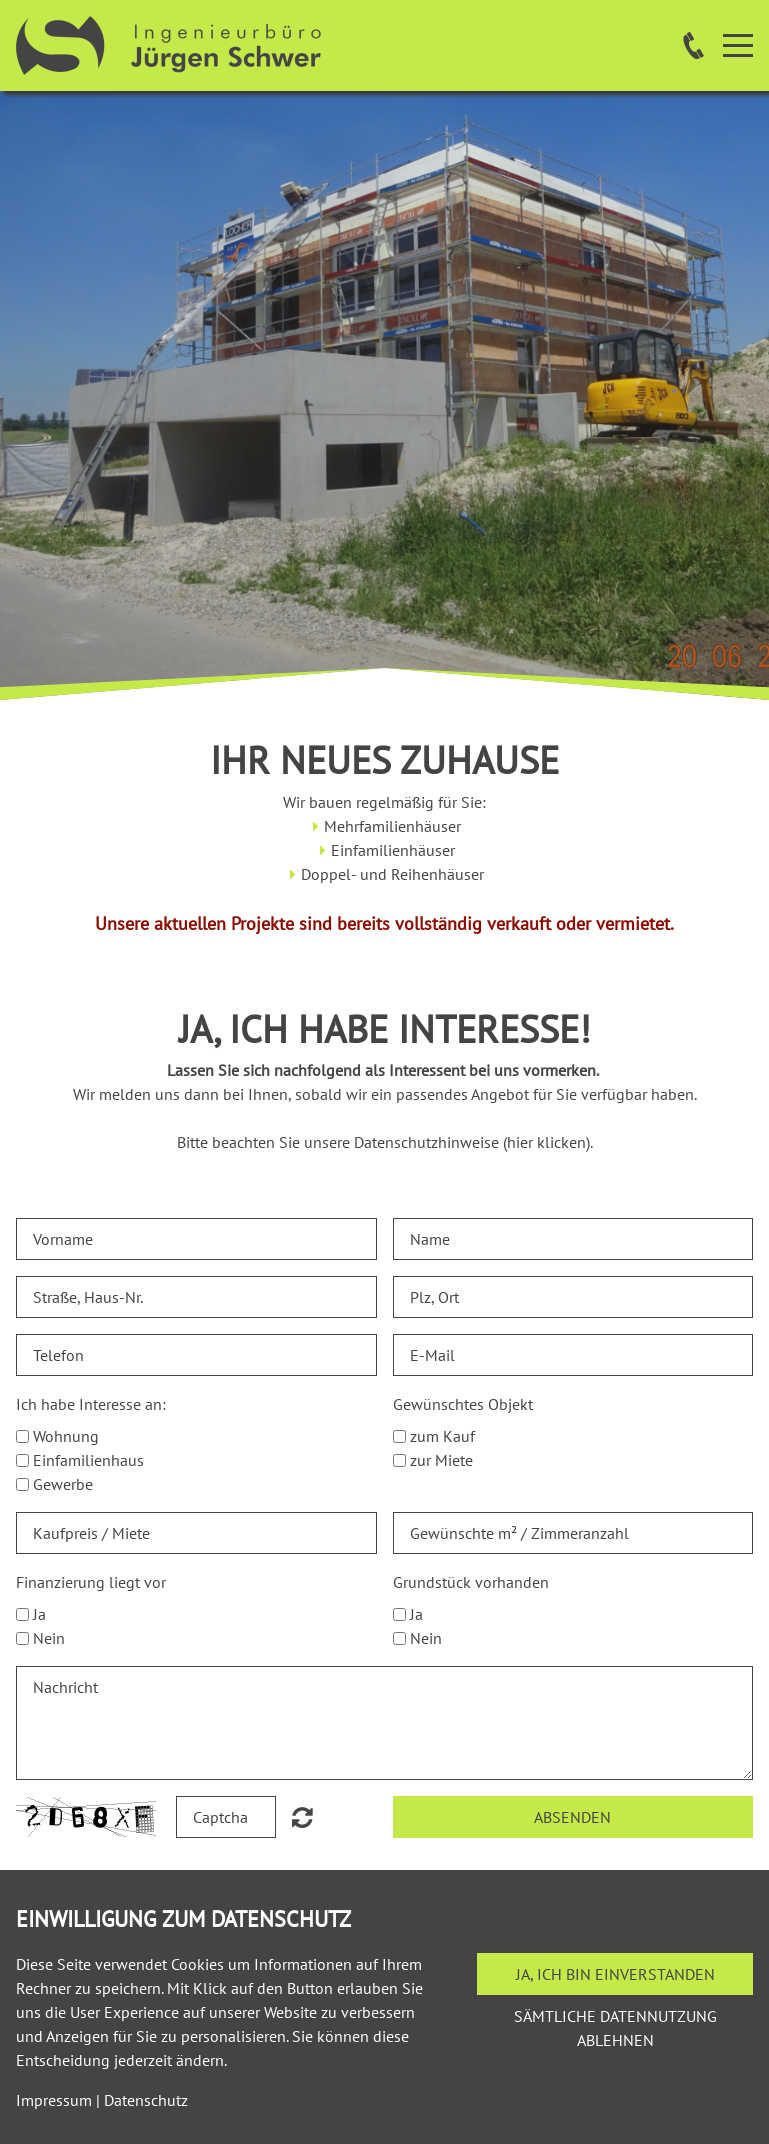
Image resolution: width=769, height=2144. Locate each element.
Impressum (54, 2100)
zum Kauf (442, 1436)
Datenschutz (146, 2100)
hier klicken (546, 1142)
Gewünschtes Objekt (463, 1404)
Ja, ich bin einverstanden (615, 1974)
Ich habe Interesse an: (91, 1404)
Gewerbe (63, 1484)
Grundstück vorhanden (471, 1582)
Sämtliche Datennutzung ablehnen (615, 2028)
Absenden (572, 1817)
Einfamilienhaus (88, 1460)
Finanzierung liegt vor (91, 1582)
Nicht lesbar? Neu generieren (302, 1817)
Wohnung (66, 1436)
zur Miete (441, 1460)
